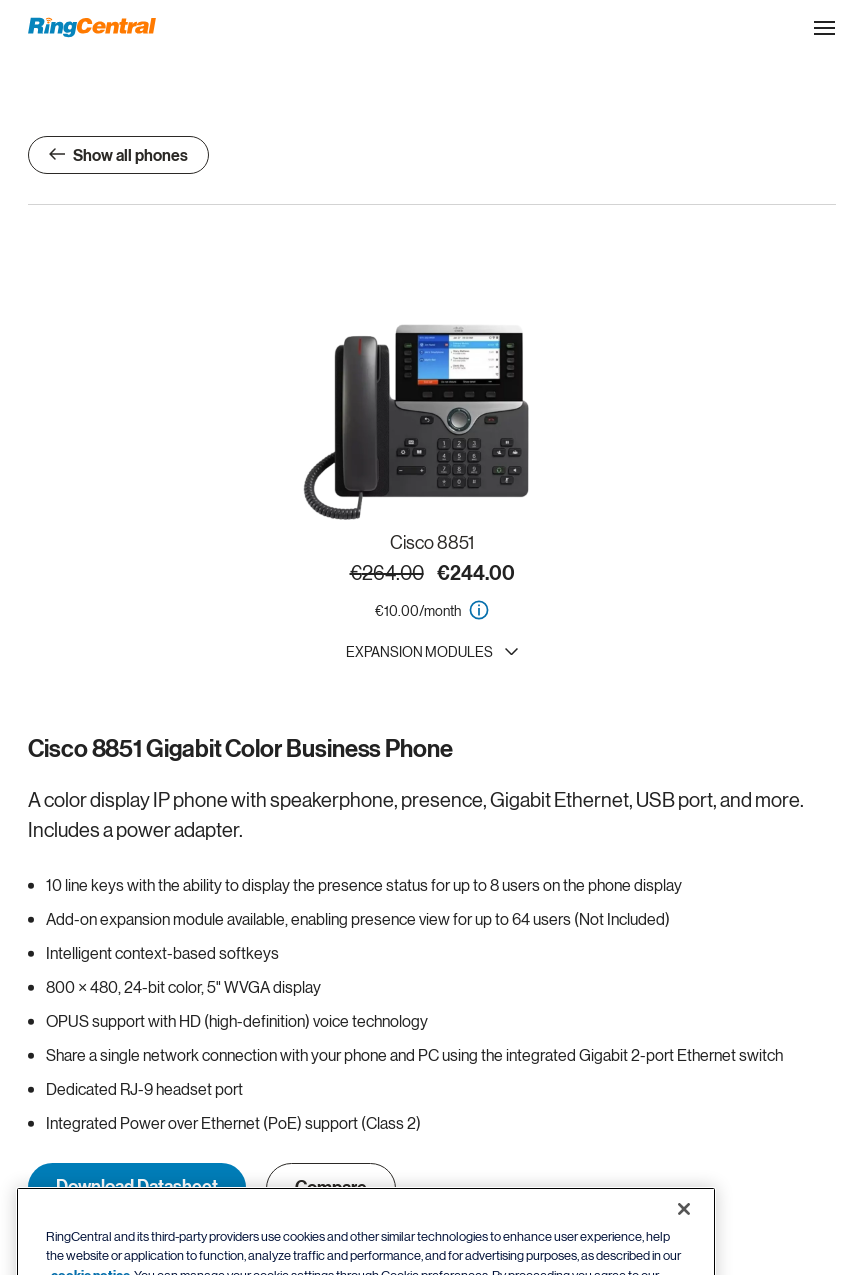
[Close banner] (684, 1228)
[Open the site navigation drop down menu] (824, 28)
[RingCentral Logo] (92, 27)
